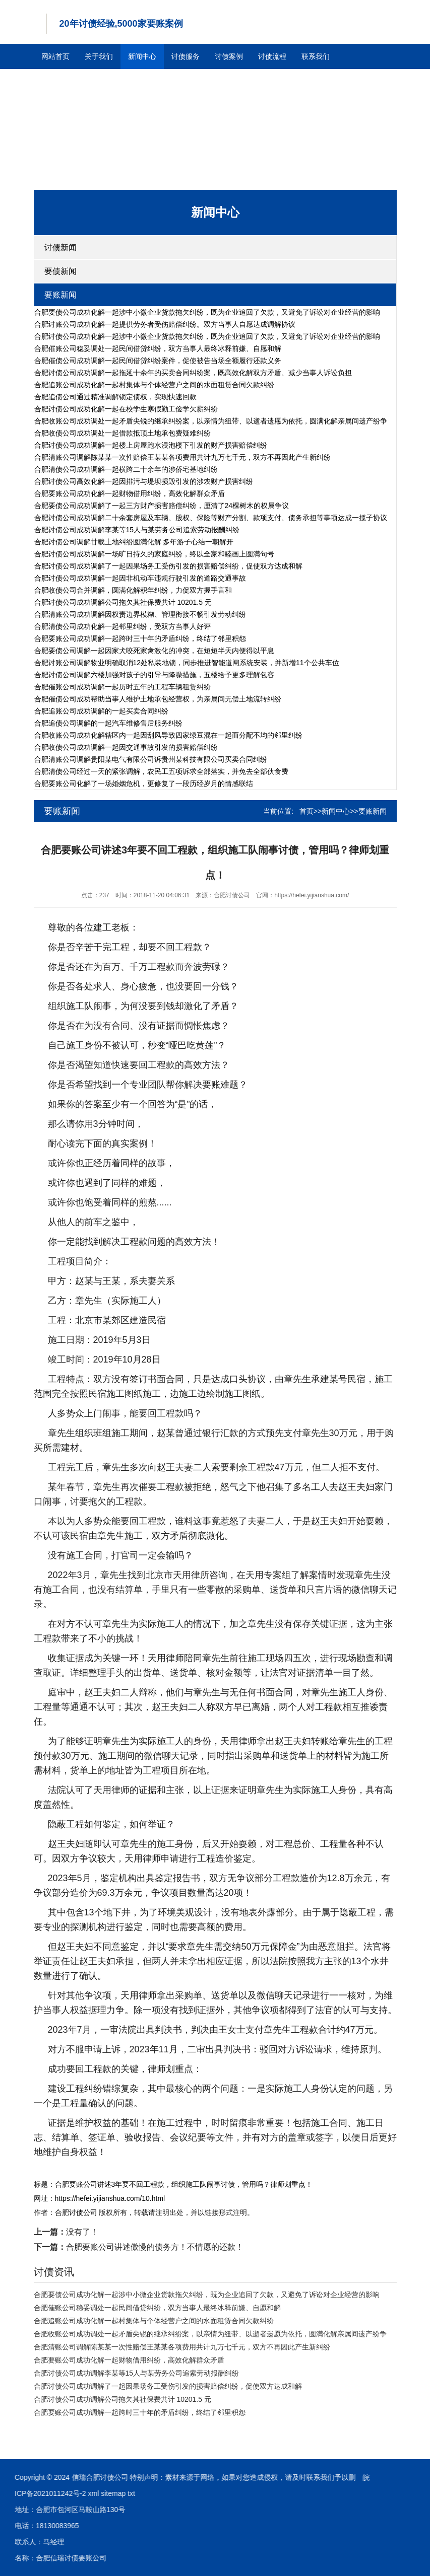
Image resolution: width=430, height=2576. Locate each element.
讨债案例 (229, 56)
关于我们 (99, 56)
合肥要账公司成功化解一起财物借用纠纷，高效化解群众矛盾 (129, 493)
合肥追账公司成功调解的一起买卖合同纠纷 (101, 711)
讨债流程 (272, 56)
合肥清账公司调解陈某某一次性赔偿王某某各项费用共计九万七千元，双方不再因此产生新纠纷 (182, 457)
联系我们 (315, 56)
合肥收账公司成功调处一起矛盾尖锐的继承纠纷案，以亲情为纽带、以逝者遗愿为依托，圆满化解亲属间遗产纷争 (210, 421)
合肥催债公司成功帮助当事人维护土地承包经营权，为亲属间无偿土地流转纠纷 (157, 699)
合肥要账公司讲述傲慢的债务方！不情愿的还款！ (138, 2247)
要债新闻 (60, 271)
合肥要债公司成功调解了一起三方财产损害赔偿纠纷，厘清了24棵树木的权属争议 (161, 506)
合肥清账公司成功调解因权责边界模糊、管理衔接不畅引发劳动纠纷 (140, 614)
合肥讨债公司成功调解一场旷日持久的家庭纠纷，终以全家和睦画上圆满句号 (154, 554)
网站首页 (55, 56)
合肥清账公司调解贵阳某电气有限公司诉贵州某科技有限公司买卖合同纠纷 (150, 759)
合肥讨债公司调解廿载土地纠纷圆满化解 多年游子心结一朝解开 (134, 542)
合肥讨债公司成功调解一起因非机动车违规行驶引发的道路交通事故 (140, 578)
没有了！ (66, 2232)
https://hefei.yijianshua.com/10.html (110, 2198)
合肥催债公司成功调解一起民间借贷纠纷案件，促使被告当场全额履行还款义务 (157, 360)
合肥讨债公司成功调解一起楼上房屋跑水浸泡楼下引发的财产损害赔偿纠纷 (150, 445)
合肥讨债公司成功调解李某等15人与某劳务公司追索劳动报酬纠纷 (137, 530)
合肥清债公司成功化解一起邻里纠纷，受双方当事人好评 (122, 626)
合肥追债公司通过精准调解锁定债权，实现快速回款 (115, 397)
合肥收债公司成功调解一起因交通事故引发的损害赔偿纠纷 (126, 747)
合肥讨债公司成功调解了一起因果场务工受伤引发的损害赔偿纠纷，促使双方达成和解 (168, 566)
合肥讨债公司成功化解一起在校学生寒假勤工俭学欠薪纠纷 (126, 409)
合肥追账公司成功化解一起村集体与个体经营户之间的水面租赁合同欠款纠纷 (154, 385)
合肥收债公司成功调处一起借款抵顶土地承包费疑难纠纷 (122, 433)
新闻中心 (142, 56)
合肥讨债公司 (76, 2212)
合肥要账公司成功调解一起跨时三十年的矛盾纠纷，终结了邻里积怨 (140, 638)
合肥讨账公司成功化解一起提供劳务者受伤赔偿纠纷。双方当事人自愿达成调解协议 (164, 324)
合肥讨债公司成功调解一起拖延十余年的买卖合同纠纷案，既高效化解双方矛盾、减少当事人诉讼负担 (193, 373)
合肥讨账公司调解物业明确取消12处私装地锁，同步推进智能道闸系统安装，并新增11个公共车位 (186, 663)
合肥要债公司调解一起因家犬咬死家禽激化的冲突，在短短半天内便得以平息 (154, 651)
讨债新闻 (60, 247)
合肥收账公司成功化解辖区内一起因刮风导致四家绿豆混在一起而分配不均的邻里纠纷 (168, 735)
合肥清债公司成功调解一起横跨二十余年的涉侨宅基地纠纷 (126, 469)
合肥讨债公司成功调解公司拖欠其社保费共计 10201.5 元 (123, 602)
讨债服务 (185, 56)
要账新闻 (60, 295)
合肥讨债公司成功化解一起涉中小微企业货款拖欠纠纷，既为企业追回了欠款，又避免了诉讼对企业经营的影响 (207, 336)
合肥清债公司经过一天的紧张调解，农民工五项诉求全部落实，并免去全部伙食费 (161, 771)
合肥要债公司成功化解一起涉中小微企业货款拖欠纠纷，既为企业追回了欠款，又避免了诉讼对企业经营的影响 (207, 312)
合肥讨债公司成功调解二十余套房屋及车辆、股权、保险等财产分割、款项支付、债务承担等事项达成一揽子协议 (210, 518)
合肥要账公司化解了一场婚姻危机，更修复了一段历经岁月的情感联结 (143, 783)
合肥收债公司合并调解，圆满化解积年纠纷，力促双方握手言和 (133, 590)
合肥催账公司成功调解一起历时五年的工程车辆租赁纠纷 (122, 687)
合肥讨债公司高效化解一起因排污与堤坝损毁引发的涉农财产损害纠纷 (143, 481)
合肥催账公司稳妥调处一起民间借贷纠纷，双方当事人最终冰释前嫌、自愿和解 (157, 348)
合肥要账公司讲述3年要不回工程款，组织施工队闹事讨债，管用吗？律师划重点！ (184, 2184)
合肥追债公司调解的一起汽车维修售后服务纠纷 (108, 723)
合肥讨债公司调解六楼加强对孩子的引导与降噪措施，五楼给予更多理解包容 (154, 675)
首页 (306, 811)
